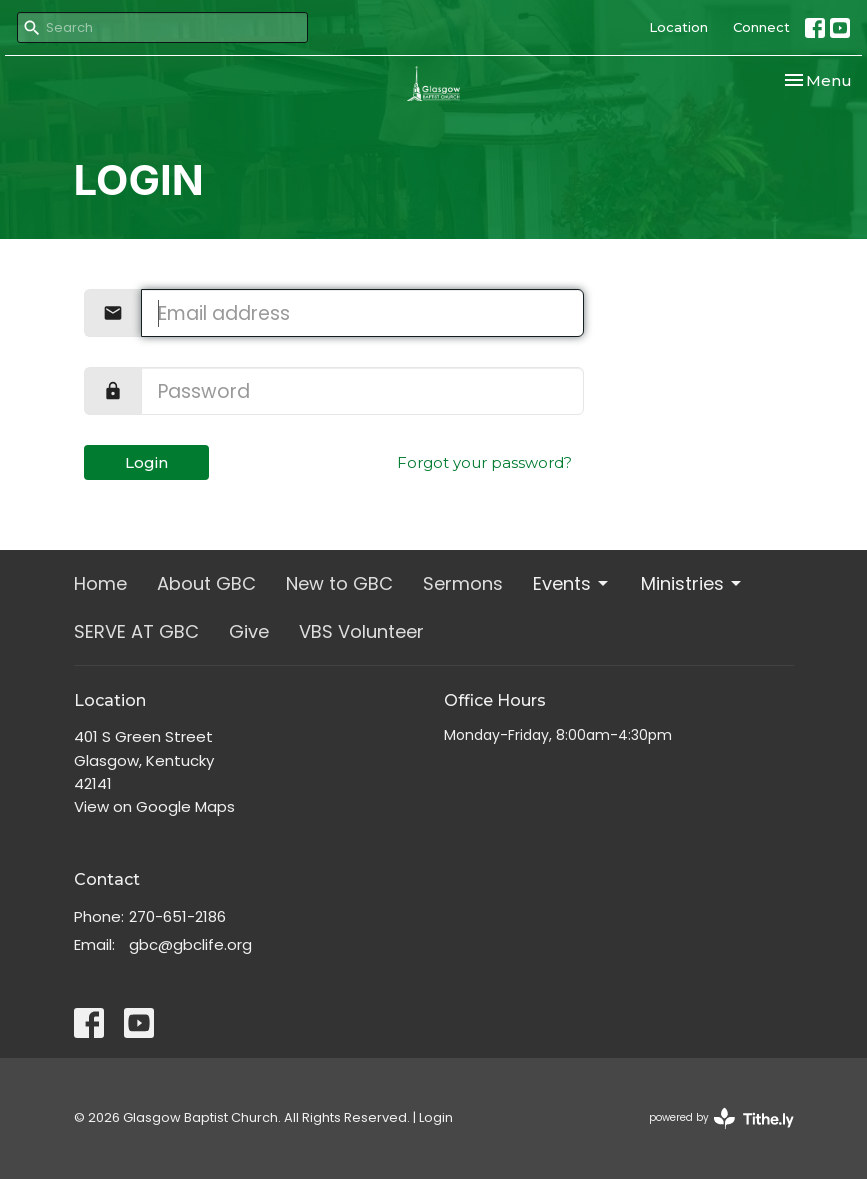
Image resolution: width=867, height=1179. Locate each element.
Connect (761, 27)
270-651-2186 (177, 916)
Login (146, 462)
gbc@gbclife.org (190, 944)
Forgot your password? (484, 462)
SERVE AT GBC (136, 631)
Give (249, 631)
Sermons (463, 583)
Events (572, 583)
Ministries (692, 583)
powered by (721, 1118)
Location (678, 27)
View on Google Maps (154, 806)
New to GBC (339, 583)
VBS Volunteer (361, 631)
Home (100, 583)
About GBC (206, 583)
